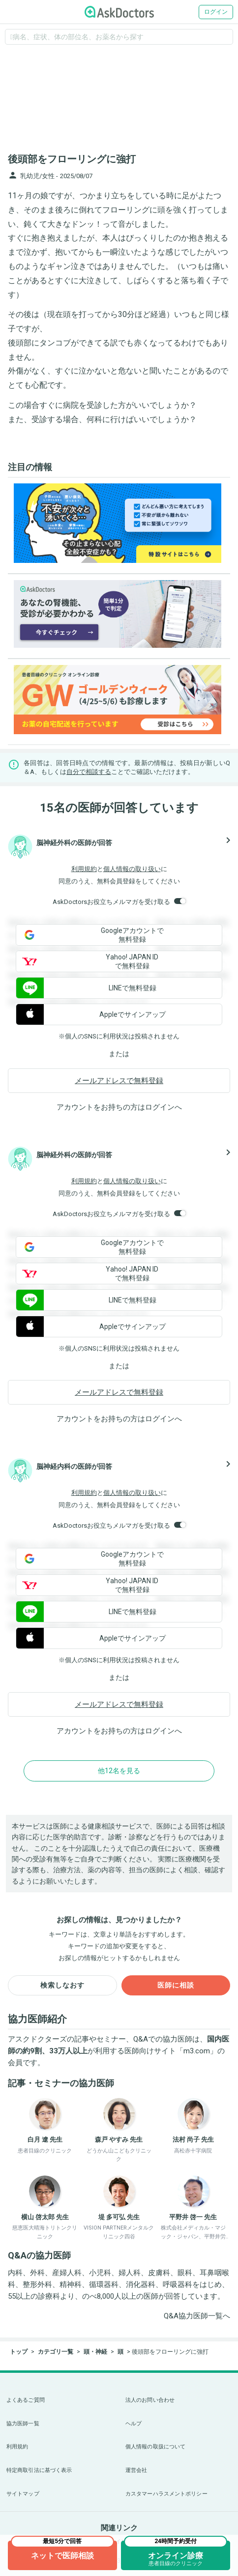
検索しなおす (62, 1985)
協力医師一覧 (22, 2423)
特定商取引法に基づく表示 (39, 2470)
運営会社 (136, 2470)
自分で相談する (88, 771)
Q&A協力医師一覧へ (197, 2315)
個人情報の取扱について (155, 2446)
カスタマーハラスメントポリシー (166, 2494)
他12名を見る (119, 1771)
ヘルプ (133, 2423)
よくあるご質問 (25, 2400)
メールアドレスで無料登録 (119, 1080)
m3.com (196, 2050)
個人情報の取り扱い (132, 869)
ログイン (216, 11)
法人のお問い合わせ (150, 2400)
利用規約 (84, 869)
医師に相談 (175, 1985)
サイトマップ (22, 2494)
